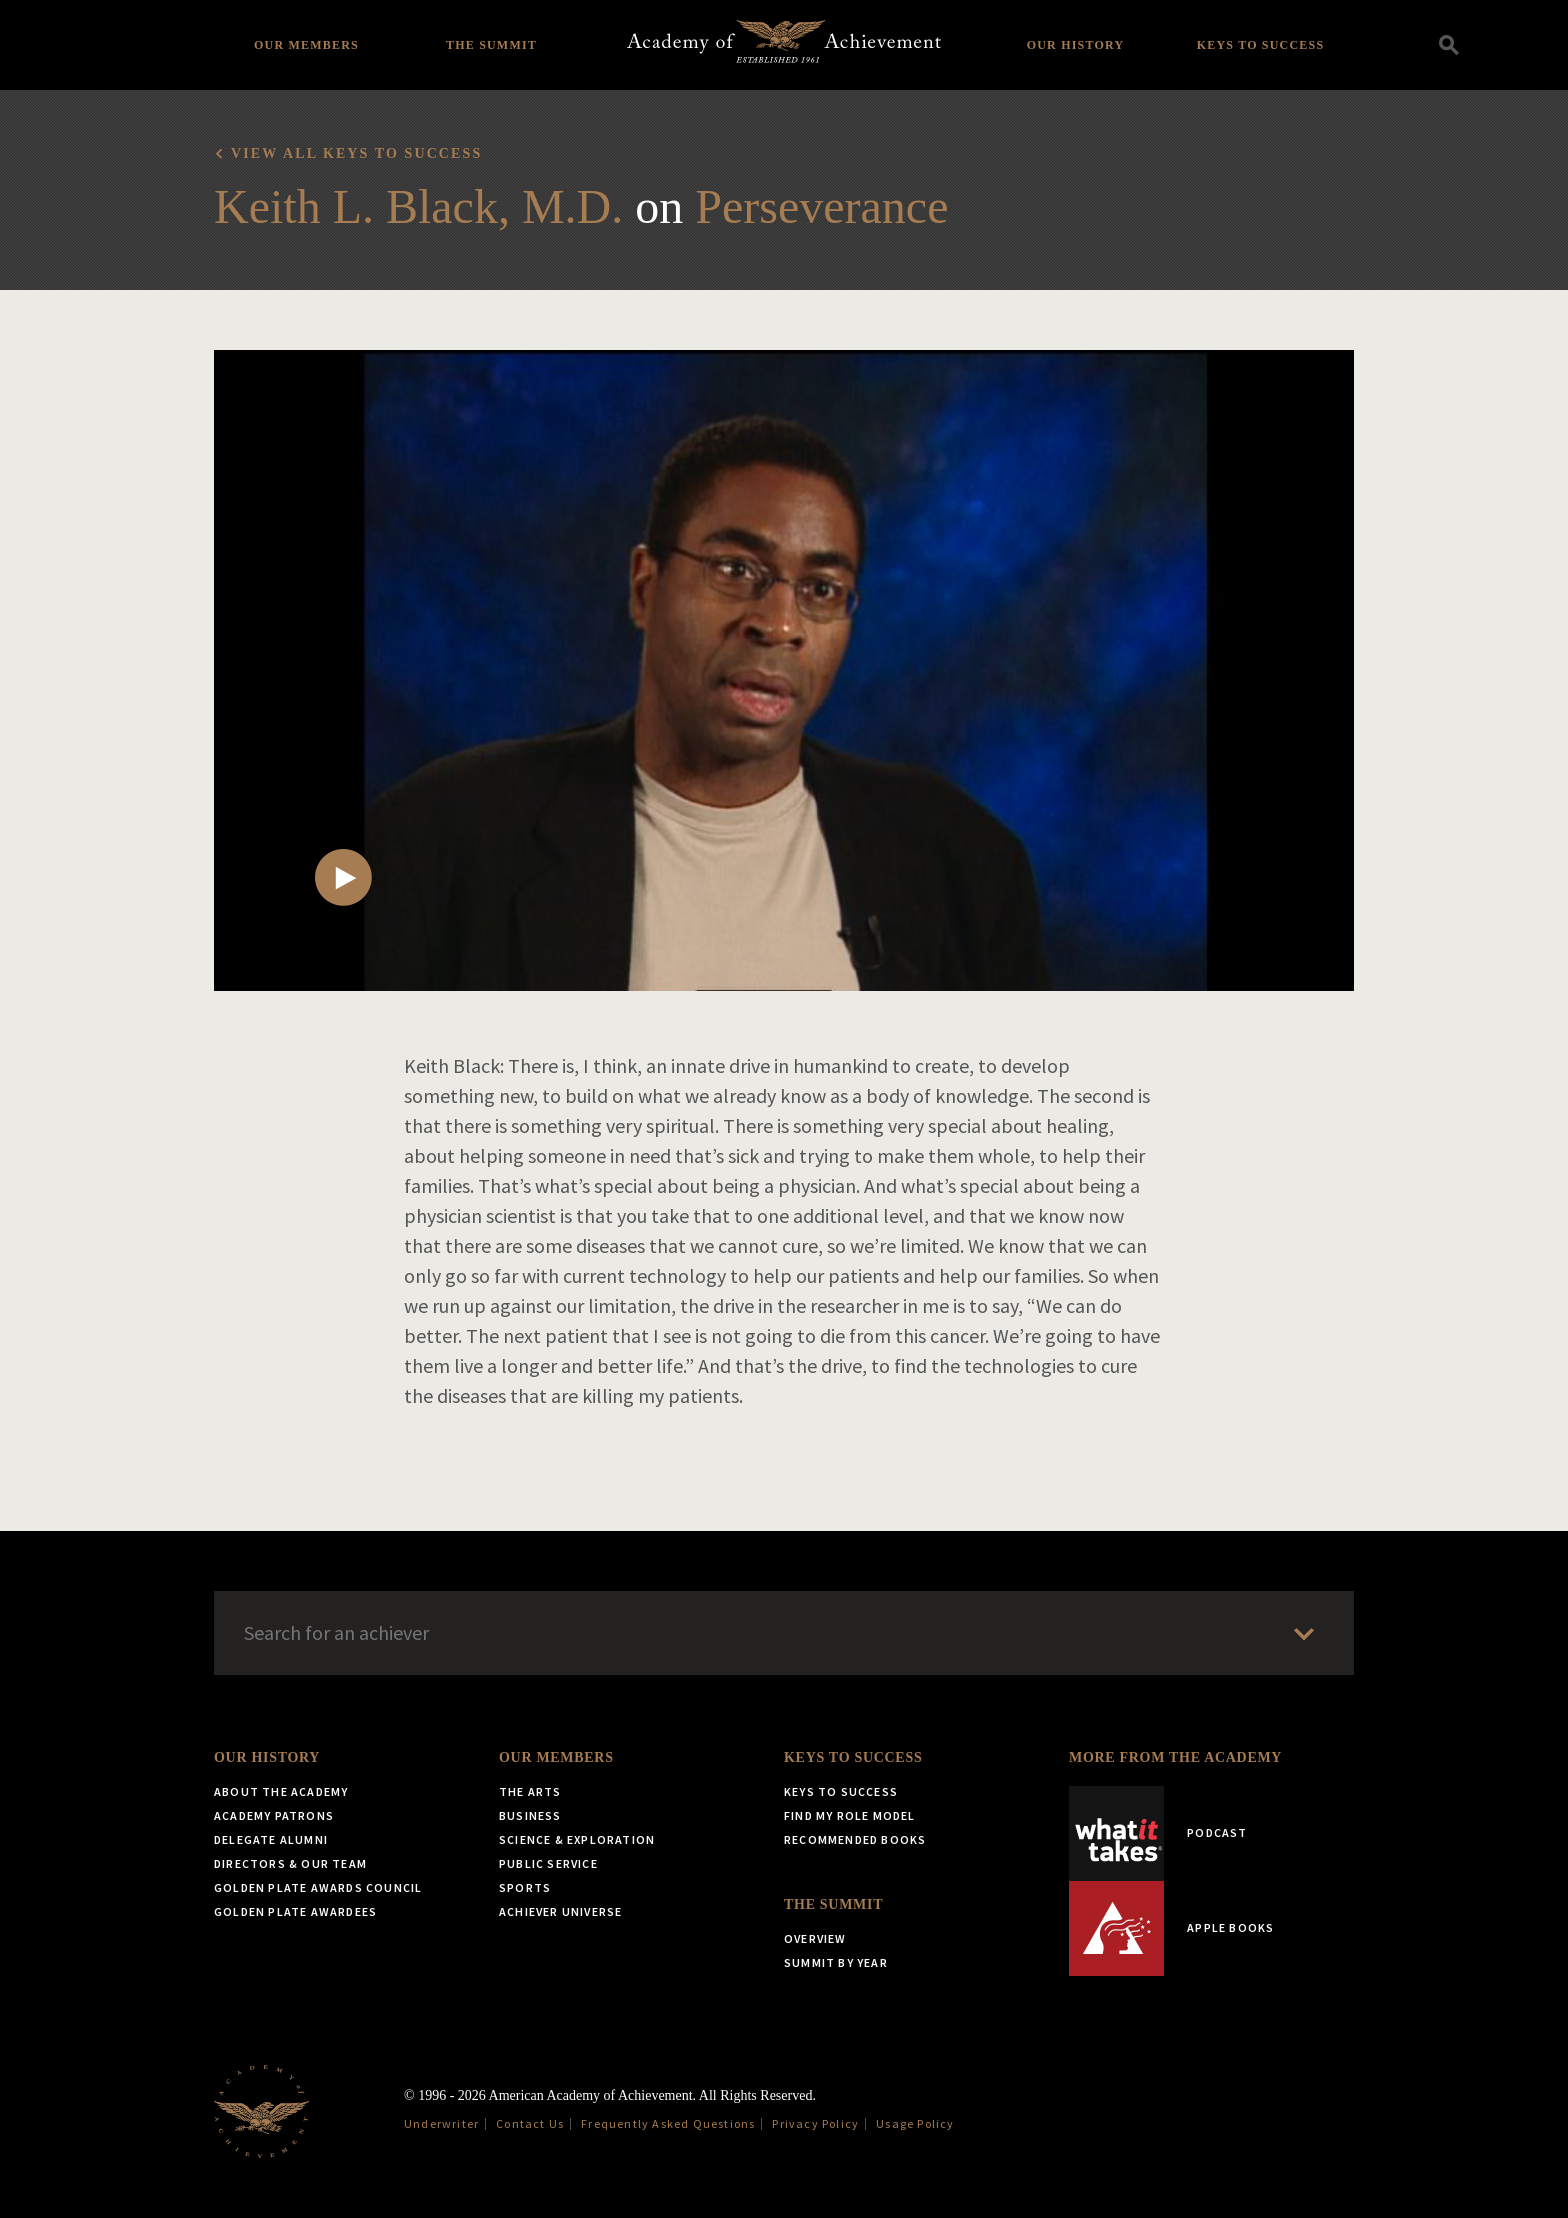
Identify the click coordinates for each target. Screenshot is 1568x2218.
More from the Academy (1175, 1757)
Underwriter (441, 2123)
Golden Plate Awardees (295, 1911)
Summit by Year (836, 1962)
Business (530, 1815)
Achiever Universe (560, 1911)
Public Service (548, 1863)
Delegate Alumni (271, 1839)
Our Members (306, 45)
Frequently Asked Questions (668, 2123)
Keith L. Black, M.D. (418, 206)
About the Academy (281, 1791)
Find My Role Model (850, 1815)
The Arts (530, 1791)
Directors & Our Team (290, 1863)
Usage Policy (915, 2123)
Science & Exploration (577, 1839)
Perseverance (821, 206)
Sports (525, 1887)
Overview (815, 1938)
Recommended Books (855, 1839)
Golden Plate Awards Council (318, 1887)
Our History (1076, 45)
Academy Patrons (274, 1815)
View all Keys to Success (356, 153)
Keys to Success (1261, 45)
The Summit (491, 45)
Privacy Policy (815, 2123)
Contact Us (530, 2123)
